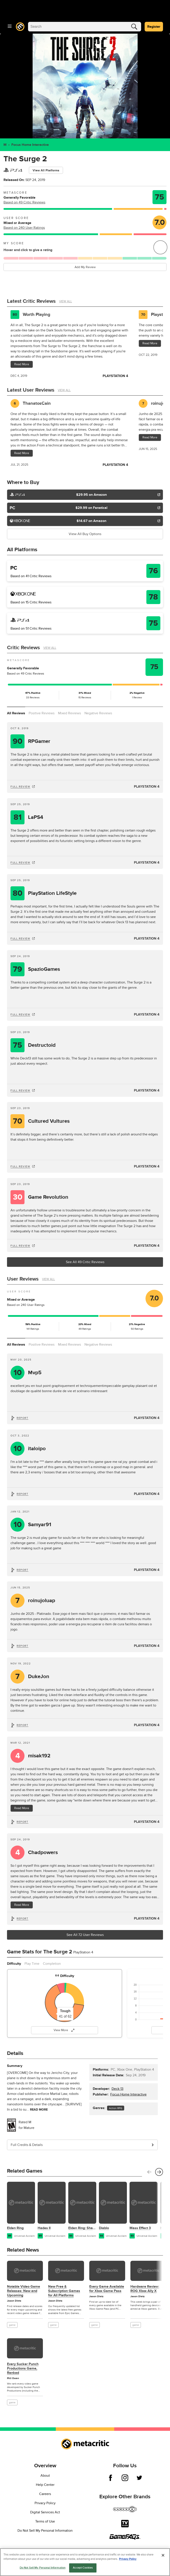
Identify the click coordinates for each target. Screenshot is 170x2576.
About (45, 2475)
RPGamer (39, 741)
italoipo (37, 1449)
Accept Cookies (83, 2567)
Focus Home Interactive (30, 145)
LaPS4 (35, 817)
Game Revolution (48, 1197)
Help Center (45, 2485)
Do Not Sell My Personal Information (45, 2530)
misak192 (39, 1756)
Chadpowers (43, 1852)
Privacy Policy (45, 2503)
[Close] (163, 2555)
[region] (85, 2562)
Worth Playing (36, 314)
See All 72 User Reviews (85, 1935)
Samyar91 (39, 1525)
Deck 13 (117, 2089)
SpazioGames (44, 969)
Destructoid (42, 1045)
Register (153, 26)
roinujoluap (41, 1601)
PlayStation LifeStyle (52, 893)
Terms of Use (45, 2521)
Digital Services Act (45, 2512)
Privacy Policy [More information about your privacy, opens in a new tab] (128, 2559)
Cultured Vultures (49, 1121)
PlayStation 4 (146, 786)
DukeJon (38, 1677)
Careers (45, 2494)
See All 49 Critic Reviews (85, 1262)
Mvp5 (35, 1373)
